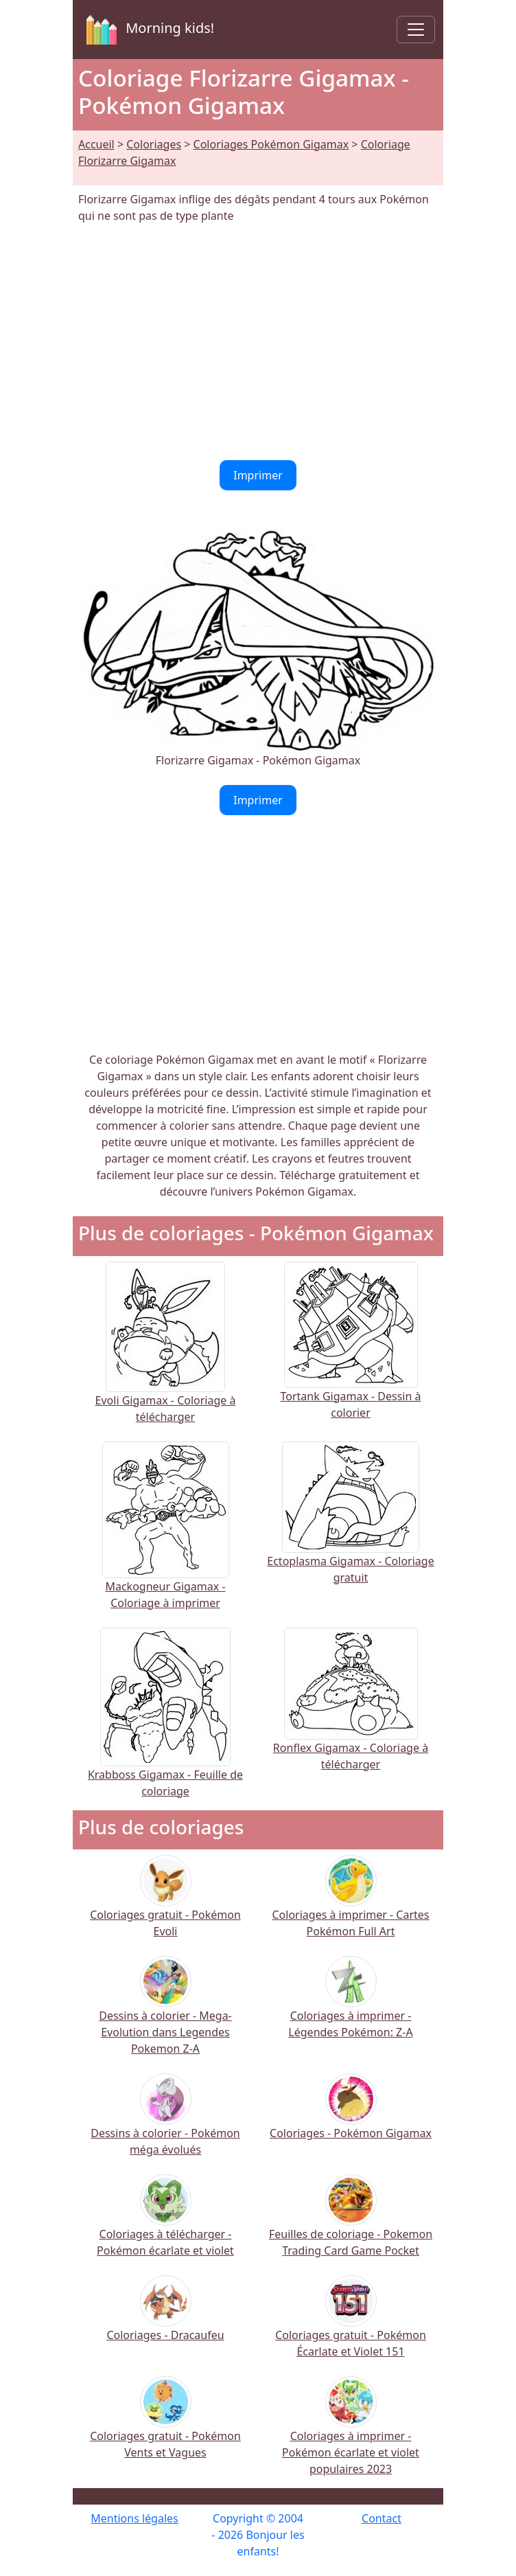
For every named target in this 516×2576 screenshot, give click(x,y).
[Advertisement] (258, 342)
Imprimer (258, 475)
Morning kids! (147, 29)
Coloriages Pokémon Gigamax (271, 144)
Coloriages (153, 144)
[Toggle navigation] (416, 29)
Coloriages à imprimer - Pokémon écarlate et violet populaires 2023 (350, 2434)
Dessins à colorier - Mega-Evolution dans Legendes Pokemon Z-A (165, 2014)
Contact (381, 2518)
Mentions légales (134, 2518)
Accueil (96, 144)
